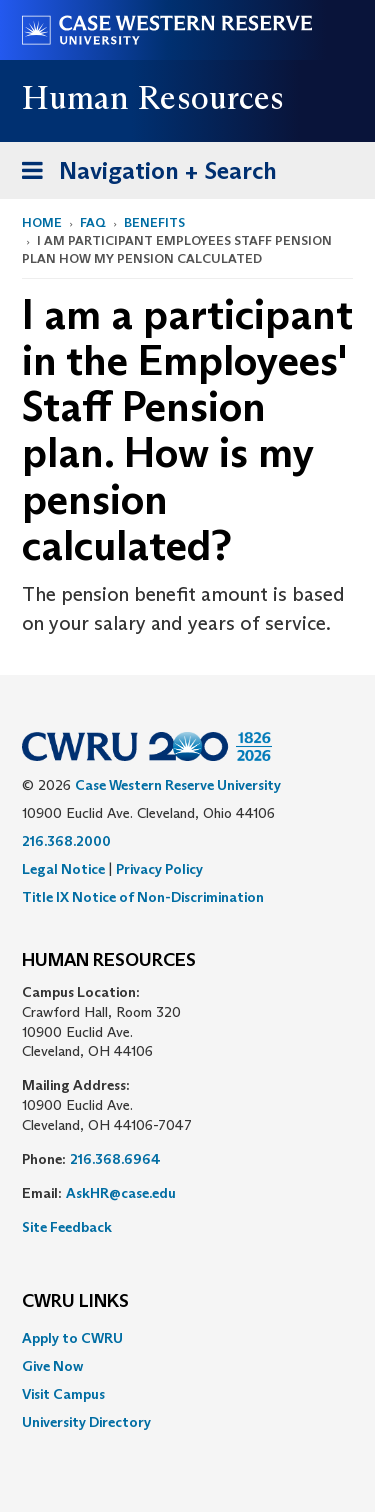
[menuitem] (187, 1338)
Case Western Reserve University (178, 785)
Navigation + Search (143, 174)
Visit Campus (63, 1394)
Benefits (154, 222)
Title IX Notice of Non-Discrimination (143, 897)
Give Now (52, 1366)
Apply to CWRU (72, 1338)
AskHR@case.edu (121, 1193)
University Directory (86, 1422)
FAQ (93, 222)
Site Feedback (67, 1227)
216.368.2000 (66, 841)
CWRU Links (75, 1302)
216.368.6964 (115, 1159)
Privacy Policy (159, 869)
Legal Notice (63, 869)
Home (42, 222)
